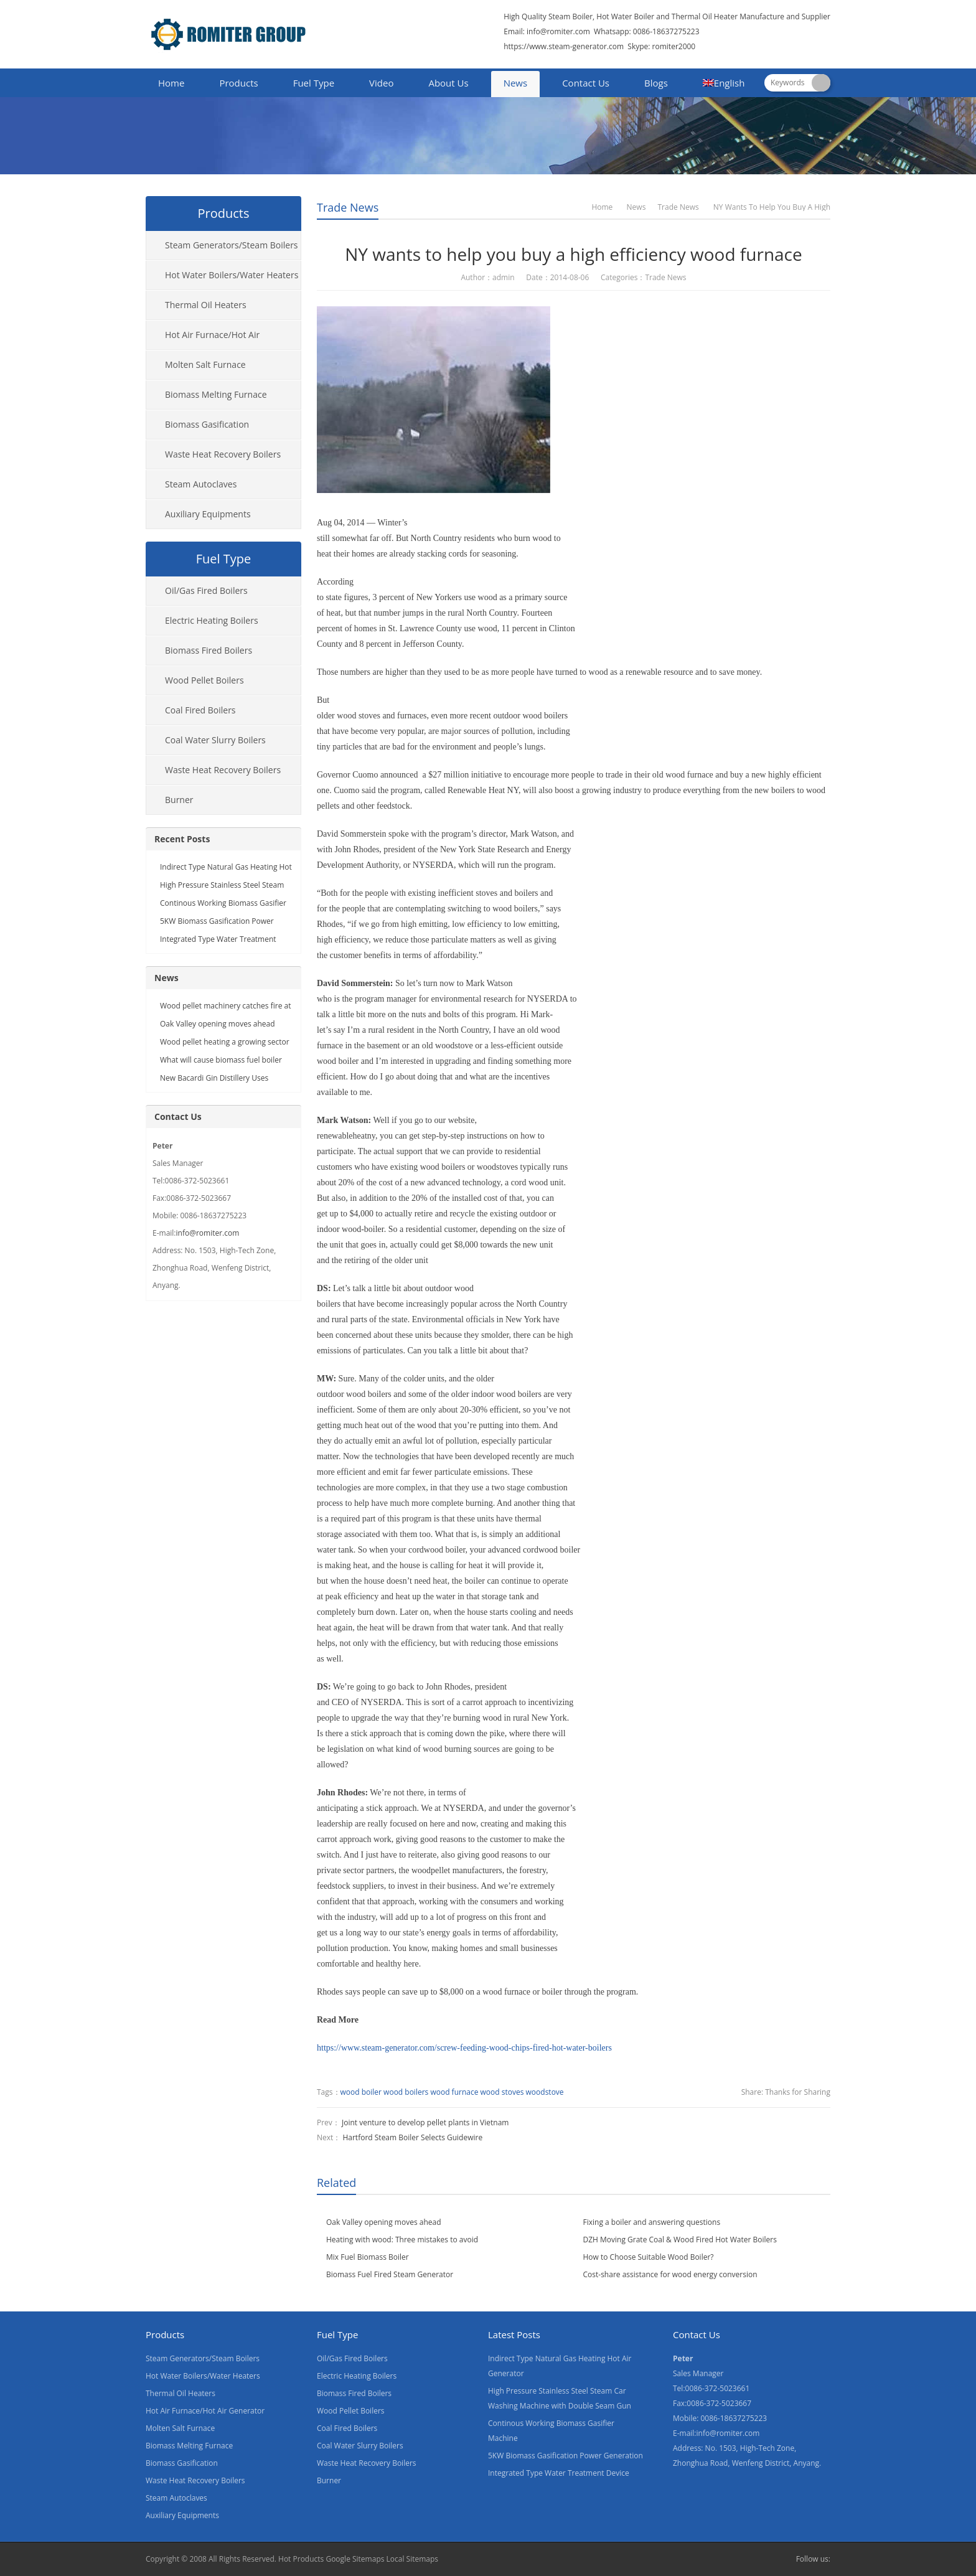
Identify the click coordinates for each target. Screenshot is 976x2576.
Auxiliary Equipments (208, 514)
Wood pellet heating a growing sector (224, 1042)
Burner (179, 800)
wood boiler (361, 2092)
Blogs (656, 83)
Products (238, 83)
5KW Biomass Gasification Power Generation (565, 2455)
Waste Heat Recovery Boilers (223, 454)
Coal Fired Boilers (200, 710)
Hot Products (301, 2559)
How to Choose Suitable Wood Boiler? (648, 2257)
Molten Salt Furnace (205, 364)
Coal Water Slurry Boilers (215, 740)
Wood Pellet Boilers (204, 680)
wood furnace (454, 2092)
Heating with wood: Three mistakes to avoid (402, 2239)
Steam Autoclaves (201, 484)
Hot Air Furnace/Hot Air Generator (203, 339)
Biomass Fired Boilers (208, 650)
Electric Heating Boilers (211, 620)
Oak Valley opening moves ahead (383, 2222)
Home (171, 83)
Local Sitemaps (413, 2559)
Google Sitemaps (355, 2559)
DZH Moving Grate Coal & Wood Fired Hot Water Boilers (680, 2239)
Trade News (347, 207)
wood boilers (405, 2092)
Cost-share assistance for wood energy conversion (670, 2274)
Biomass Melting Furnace (216, 394)
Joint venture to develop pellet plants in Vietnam (425, 2122)
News (516, 83)
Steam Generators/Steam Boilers (231, 245)
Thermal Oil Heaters (205, 305)
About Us (448, 83)
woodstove (545, 2092)
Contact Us (585, 83)
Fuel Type (313, 83)
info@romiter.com (557, 31)
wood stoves (502, 2092)
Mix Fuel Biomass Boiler (367, 2257)
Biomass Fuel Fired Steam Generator (389, 2274)
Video (381, 83)
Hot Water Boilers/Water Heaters (231, 275)
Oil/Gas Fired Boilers (206, 590)
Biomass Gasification (207, 424)
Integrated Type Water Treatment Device (558, 2473)
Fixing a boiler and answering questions (652, 2222)
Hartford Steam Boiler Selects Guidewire (412, 2137)
